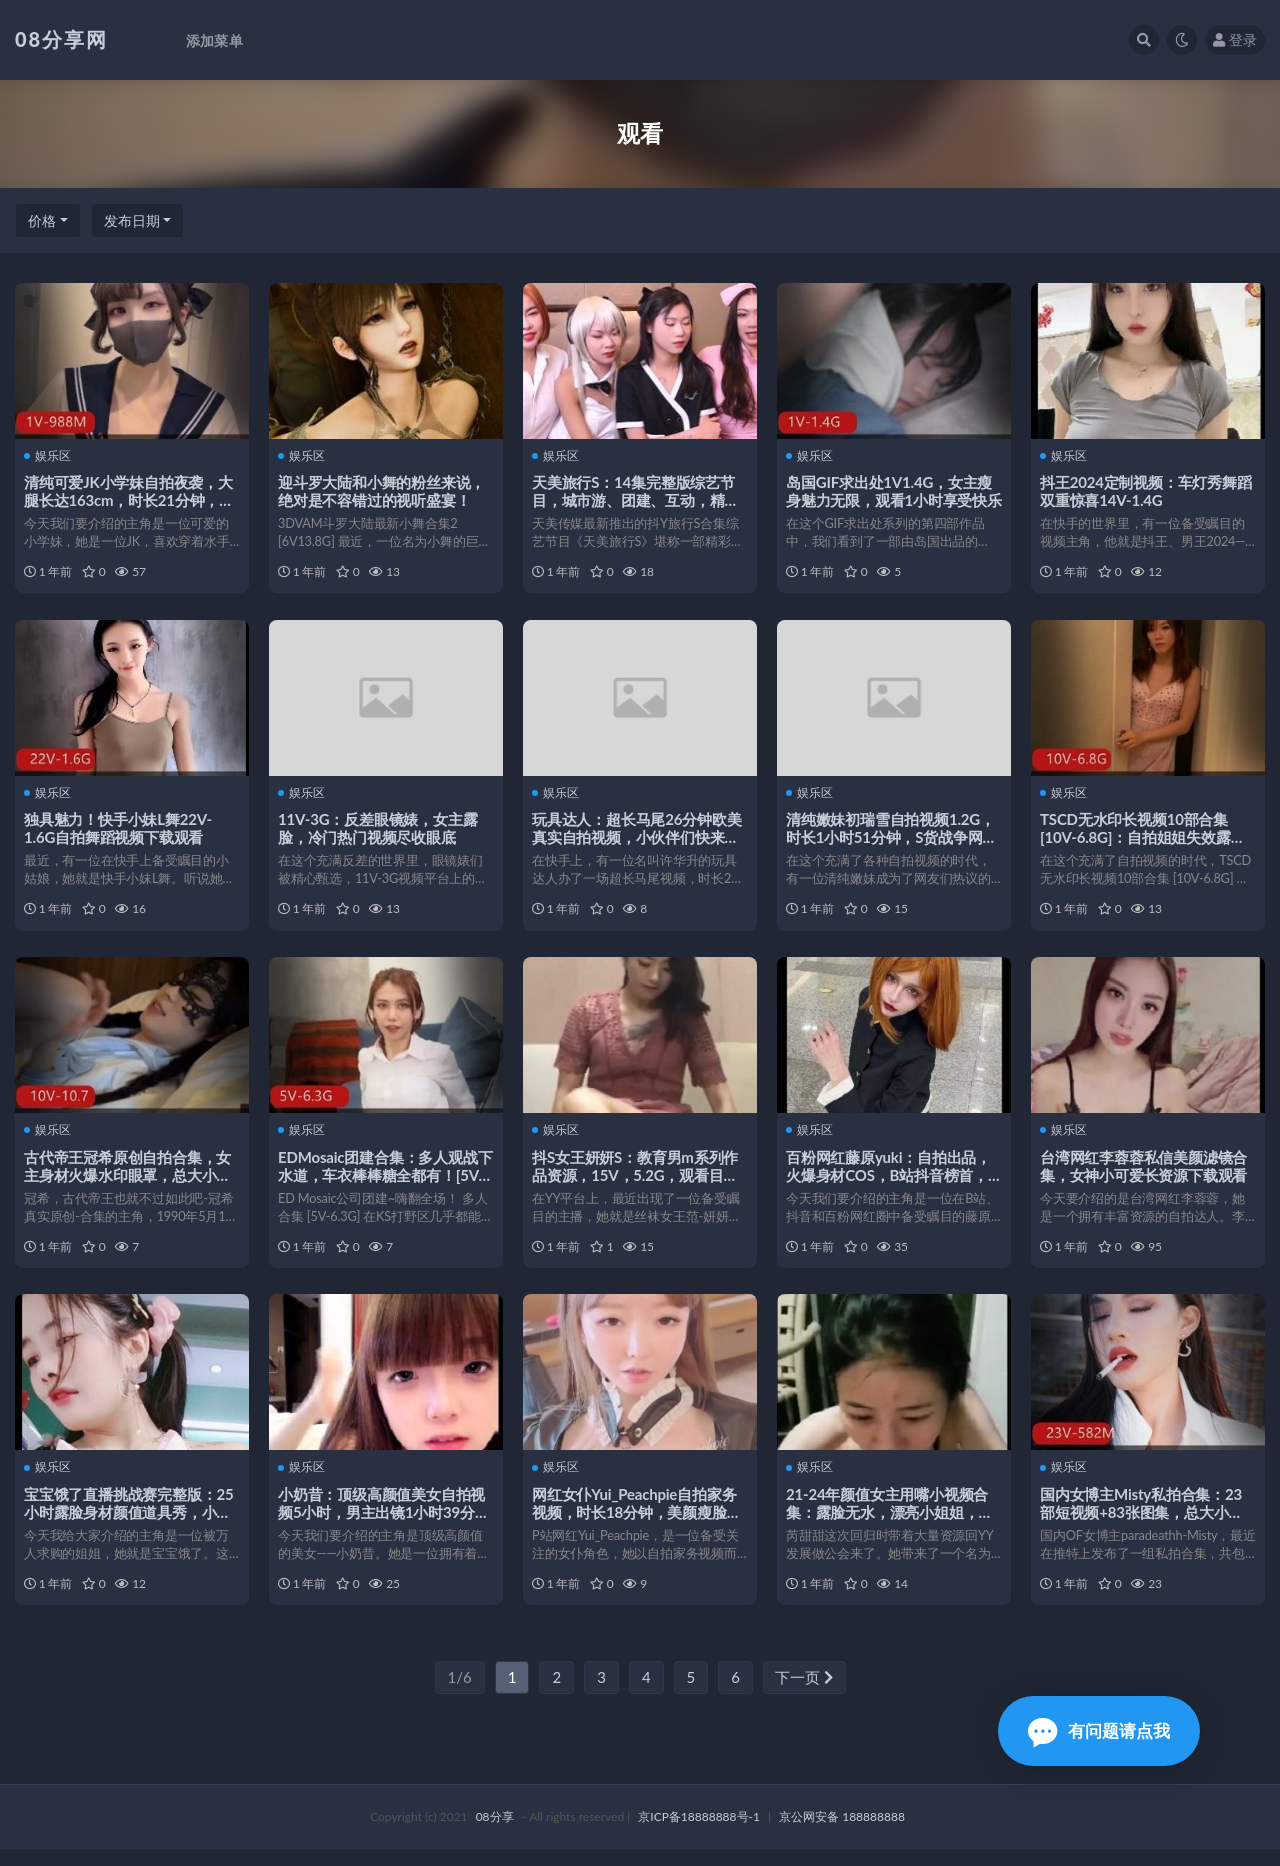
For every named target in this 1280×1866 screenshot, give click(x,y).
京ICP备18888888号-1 (699, 1833)
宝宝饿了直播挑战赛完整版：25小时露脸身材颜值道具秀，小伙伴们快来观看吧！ (129, 1524)
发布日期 (132, 220)
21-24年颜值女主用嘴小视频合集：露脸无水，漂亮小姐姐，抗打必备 (890, 1524)
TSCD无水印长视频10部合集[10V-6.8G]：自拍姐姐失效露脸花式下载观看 (1143, 841)
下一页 (804, 1694)
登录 (1235, 39)
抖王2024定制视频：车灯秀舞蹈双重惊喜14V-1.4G (1147, 491)
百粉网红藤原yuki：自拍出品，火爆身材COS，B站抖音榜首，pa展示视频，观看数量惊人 (889, 1183)
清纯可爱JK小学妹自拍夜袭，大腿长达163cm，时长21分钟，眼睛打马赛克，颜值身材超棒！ (130, 500)
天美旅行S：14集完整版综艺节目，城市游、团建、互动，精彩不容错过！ (636, 500)
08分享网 (61, 39)
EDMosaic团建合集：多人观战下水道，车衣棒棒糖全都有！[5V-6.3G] (378, 1183)
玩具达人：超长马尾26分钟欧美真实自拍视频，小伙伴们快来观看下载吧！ (637, 841)
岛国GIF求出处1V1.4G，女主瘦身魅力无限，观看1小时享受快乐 (890, 500)
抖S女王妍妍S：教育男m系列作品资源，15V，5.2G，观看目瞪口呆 (636, 1183)
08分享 (495, 1833)
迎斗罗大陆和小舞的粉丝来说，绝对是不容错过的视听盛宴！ (382, 491)
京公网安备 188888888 (842, 1833)
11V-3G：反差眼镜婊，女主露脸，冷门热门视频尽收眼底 (378, 832)
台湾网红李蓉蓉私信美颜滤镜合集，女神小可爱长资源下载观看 (1144, 1174)
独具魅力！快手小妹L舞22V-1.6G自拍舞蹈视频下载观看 (119, 832)
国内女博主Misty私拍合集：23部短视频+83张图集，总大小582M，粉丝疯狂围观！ (1142, 1524)
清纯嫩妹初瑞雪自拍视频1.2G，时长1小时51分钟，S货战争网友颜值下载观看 (892, 841)
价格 (42, 220)
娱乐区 (48, 456)
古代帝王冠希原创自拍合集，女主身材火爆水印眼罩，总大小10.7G (128, 1183)
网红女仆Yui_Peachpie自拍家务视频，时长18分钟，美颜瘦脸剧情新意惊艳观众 (637, 1524)
